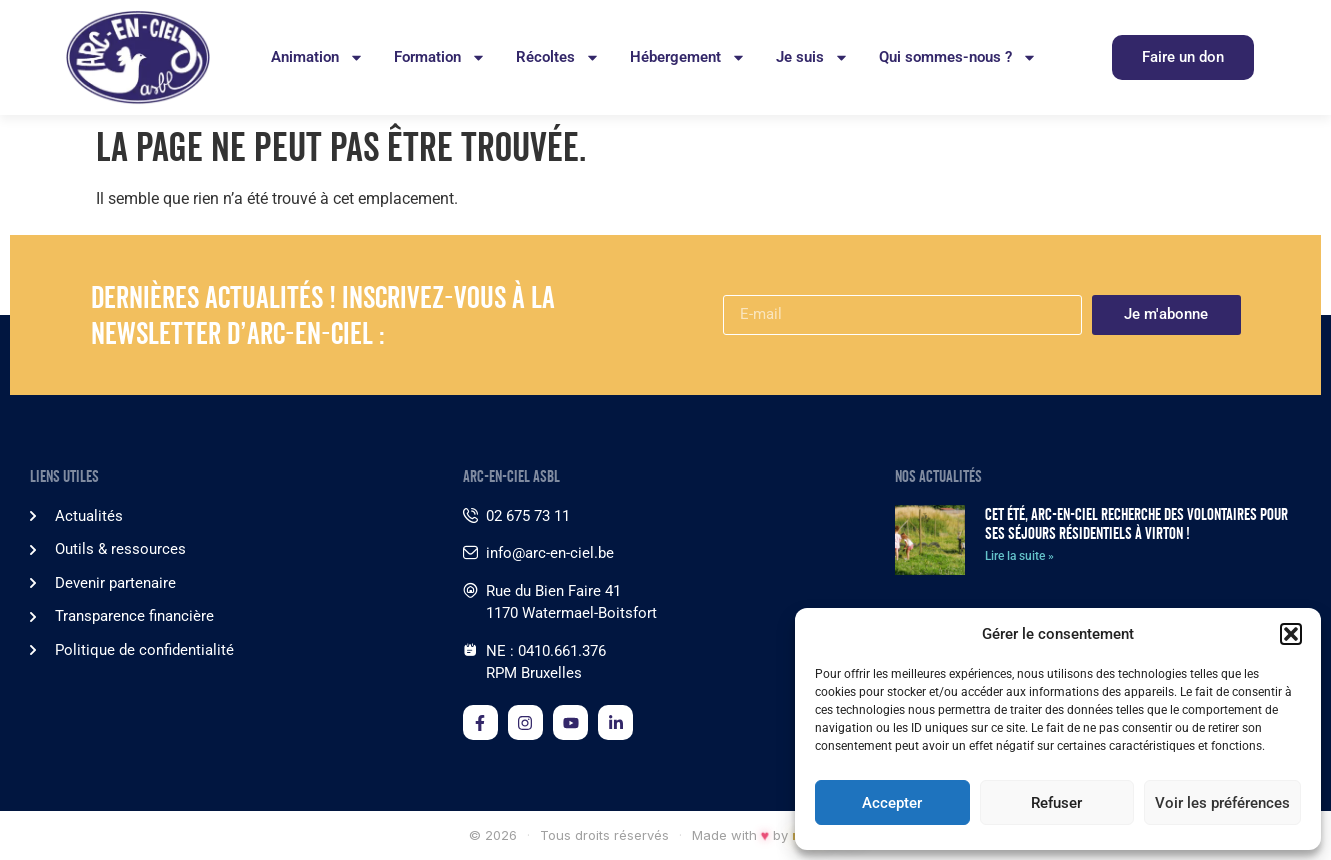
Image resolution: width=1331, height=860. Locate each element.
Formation (440, 57)
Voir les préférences (1222, 803)
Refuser (1056, 803)
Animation (317, 57)
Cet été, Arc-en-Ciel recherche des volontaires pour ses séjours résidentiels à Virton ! (1136, 524)
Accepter (892, 803)
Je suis (812, 57)
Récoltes (558, 57)
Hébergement (688, 57)
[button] (1291, 634)
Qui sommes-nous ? (958, 57)
